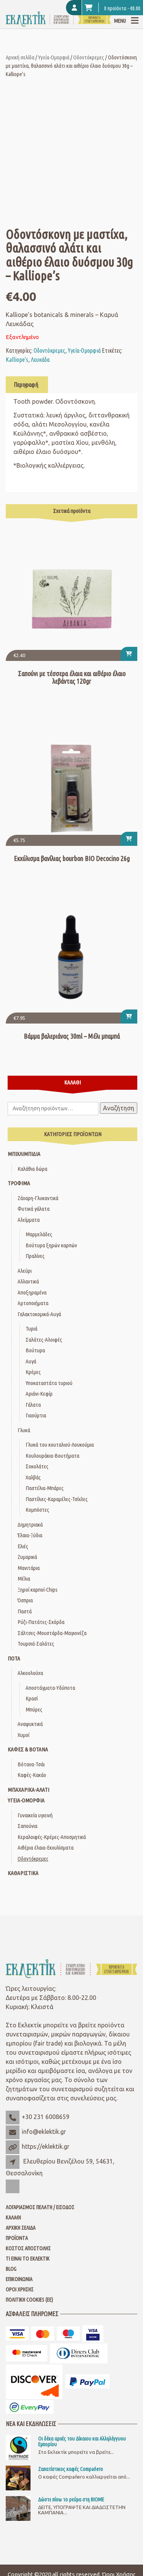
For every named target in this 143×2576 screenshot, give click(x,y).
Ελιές (23, 1546)
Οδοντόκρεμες (88, 57)
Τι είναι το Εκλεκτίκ (28, 2259)
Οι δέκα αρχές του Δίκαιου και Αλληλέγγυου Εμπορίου (82, 2441)
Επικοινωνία (19, 2279)
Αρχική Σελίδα (20, 2228)
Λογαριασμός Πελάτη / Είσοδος (40, 2207)
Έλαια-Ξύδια (30, 1535)
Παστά (25, 1611)
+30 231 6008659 (45, 2116)
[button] (129, 654)
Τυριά (31, 1328)
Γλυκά (24, 1430)
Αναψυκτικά (30, 1724)
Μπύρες (34, 1709)
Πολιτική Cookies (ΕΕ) (29, 2300)
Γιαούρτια (36, 1415)
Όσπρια (25, 1600)
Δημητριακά (30, 1524)
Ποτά (14, 1658)
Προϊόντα (17, 2238)
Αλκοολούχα (30, 1673)
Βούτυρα (35, 1350)
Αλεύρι (25, 1270)
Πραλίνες (35, 1256)
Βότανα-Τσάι (31, 1764)
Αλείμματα (29, 1219)
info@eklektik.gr (44, 2131)
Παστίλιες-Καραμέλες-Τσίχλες (57, 1499)
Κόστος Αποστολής (28, 2248)
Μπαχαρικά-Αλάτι (28, 1789)
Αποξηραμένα (32, 1292)
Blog (11, 2269)
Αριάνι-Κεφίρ (39, 1393)
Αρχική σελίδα (20, 57)
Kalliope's (17, 359)
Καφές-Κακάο (32, 1775)
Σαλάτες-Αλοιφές (44, 1339)
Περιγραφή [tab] (26, 384)
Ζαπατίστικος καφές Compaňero (70, 2469)
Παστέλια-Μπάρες (45, 1488)
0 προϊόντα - (112, 8)
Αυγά (31, 1361)
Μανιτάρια (29, 1568)
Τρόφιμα (19, 1183)
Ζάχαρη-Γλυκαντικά (38, 1198)
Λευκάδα (40, 359)
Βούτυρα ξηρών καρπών (51, 1245)
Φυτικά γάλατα (34, 1208)
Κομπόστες (37, 1509)
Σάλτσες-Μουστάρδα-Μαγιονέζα (52, 1633)
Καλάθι (13, 2218)
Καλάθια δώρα (32, 1168)
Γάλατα (33, 1404)
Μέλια (24, 1578)
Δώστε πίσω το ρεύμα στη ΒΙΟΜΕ (71, 2499)
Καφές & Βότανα (28, 1749)
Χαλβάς (33, 1477)
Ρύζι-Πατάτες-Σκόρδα (41, 1622)
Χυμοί (23, 1735)
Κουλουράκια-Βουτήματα (52, 1455)
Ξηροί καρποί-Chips (38, 1589)
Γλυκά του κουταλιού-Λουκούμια (60, 1444)
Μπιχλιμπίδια (24, 1154)
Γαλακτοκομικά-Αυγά (39, 1314)
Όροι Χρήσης (20, 2289)
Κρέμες (33, 1372)
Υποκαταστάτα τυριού (49, 1383)
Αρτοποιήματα (33, 1303)
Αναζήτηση (118, 1108)
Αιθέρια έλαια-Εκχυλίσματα (46, 1847)
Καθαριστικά (23, 1873)
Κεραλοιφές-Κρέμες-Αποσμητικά (52, 1837)
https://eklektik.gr (45, 2146)
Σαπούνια (27, 1826)
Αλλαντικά (28, 1281)
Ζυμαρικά (27, 1557)
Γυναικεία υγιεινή (35, 1815)
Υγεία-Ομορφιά (53, 57)
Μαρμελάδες (39, 1234)
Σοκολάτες (37, 1466)
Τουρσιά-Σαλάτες (36, 1643)
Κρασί (32, 1698)
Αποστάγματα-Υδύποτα (50, 1687)
